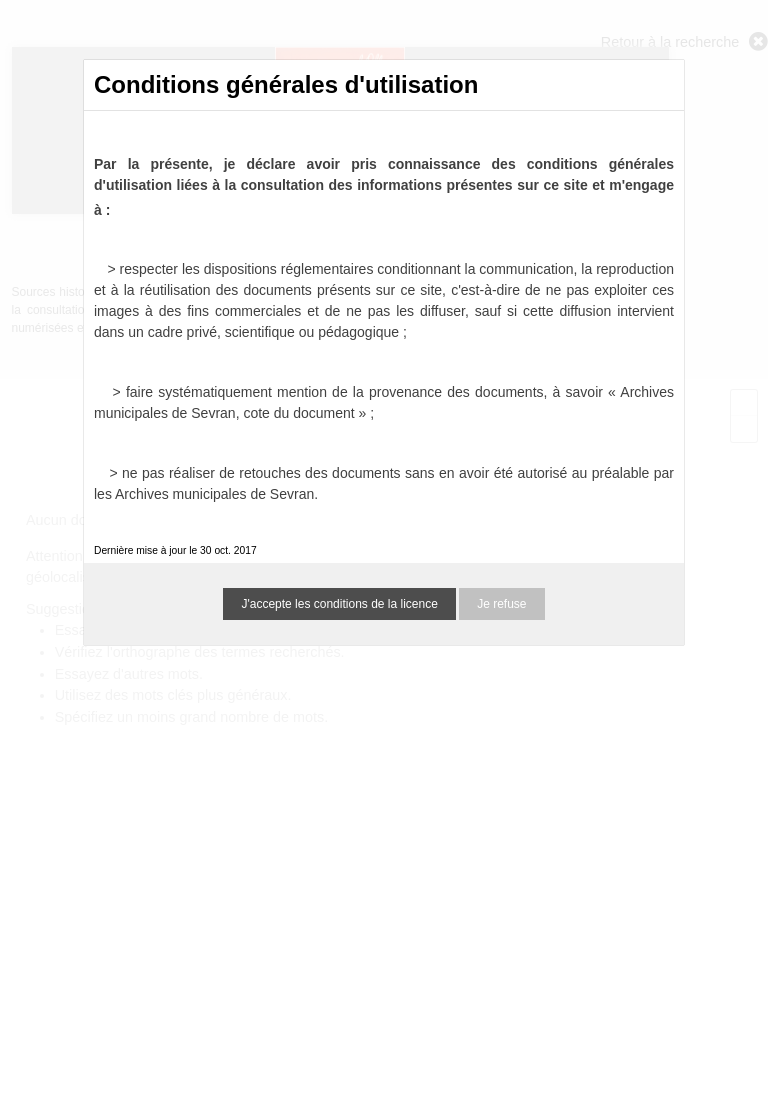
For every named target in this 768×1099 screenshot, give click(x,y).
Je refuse (501, 604)
